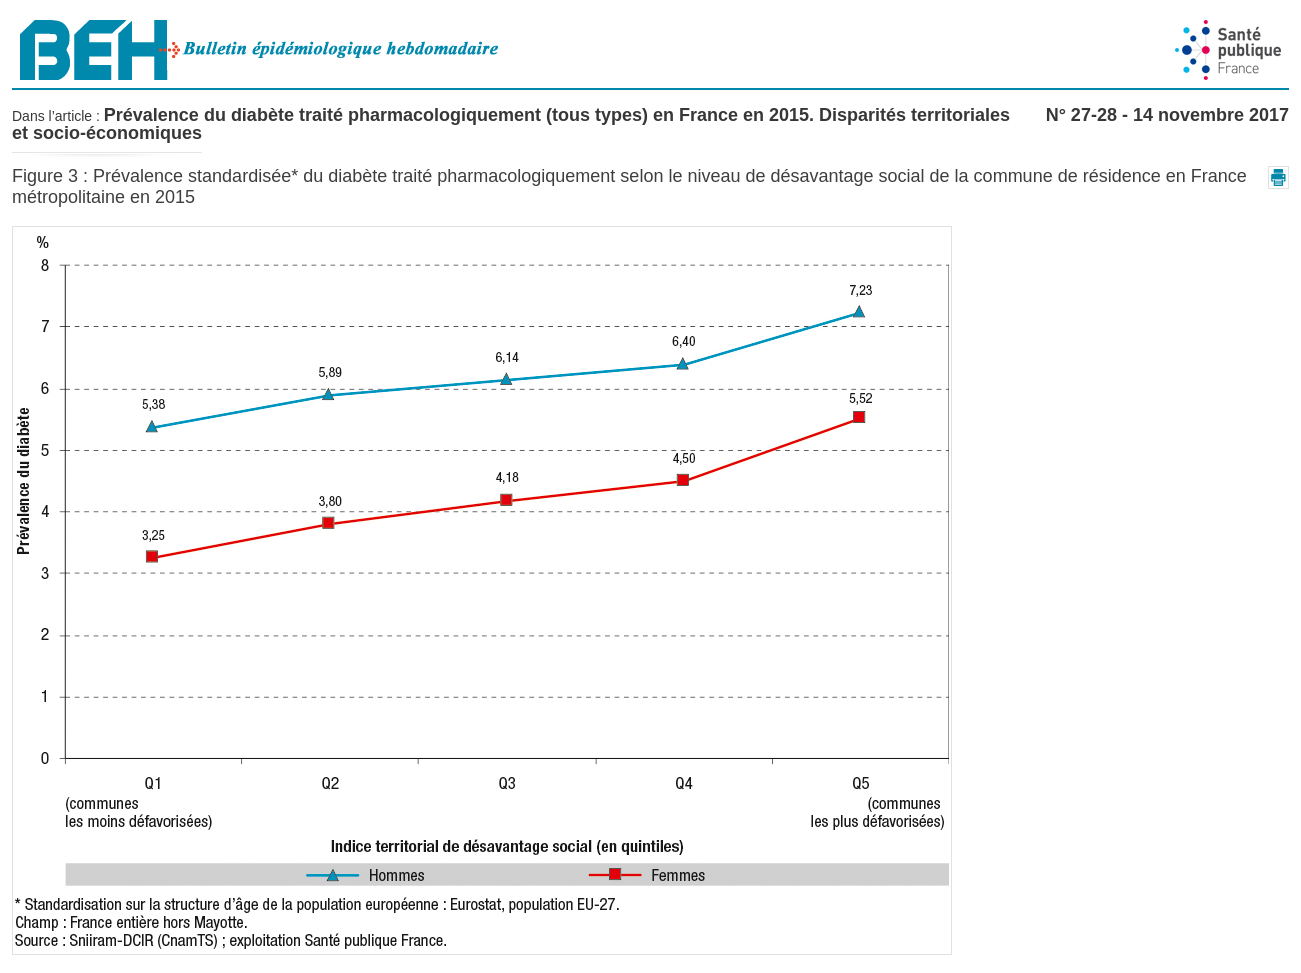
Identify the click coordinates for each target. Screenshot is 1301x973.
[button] (1278, 177)
